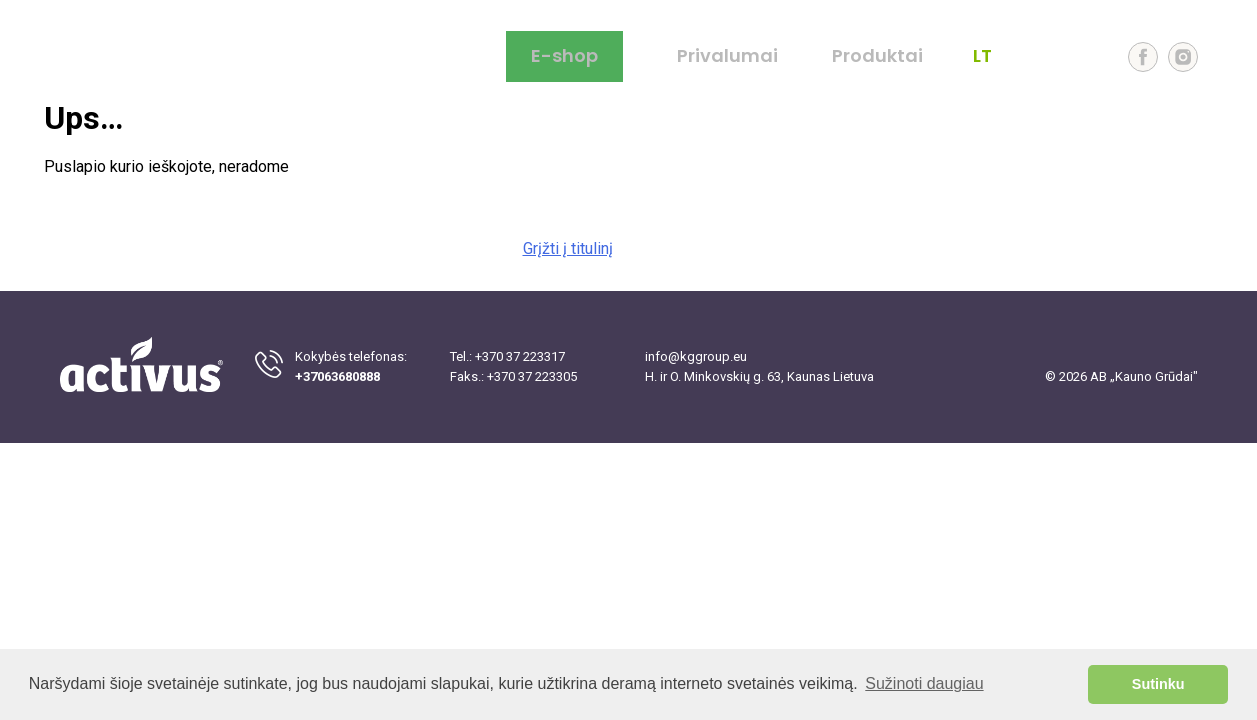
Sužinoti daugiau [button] (924, 683)
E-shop (564, 55)
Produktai (877, 56)
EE (1088, 56)
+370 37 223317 (520, 356)
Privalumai (727, 56)
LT (982, 56)
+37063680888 (337, 376)
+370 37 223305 (532, 376)
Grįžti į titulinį (568, 248)
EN (1017, 56)
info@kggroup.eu (696, 356)
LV (1053, 56)
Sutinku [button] (1158, 684)
